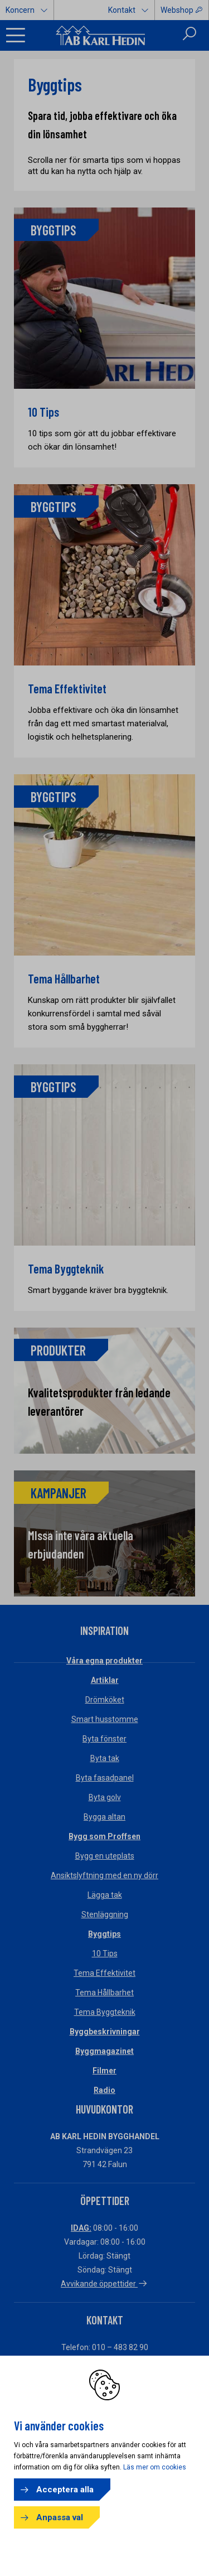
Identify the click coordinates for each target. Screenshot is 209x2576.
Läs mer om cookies (154, 2467)
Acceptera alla (65, 2490)
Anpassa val (59, 2517)
